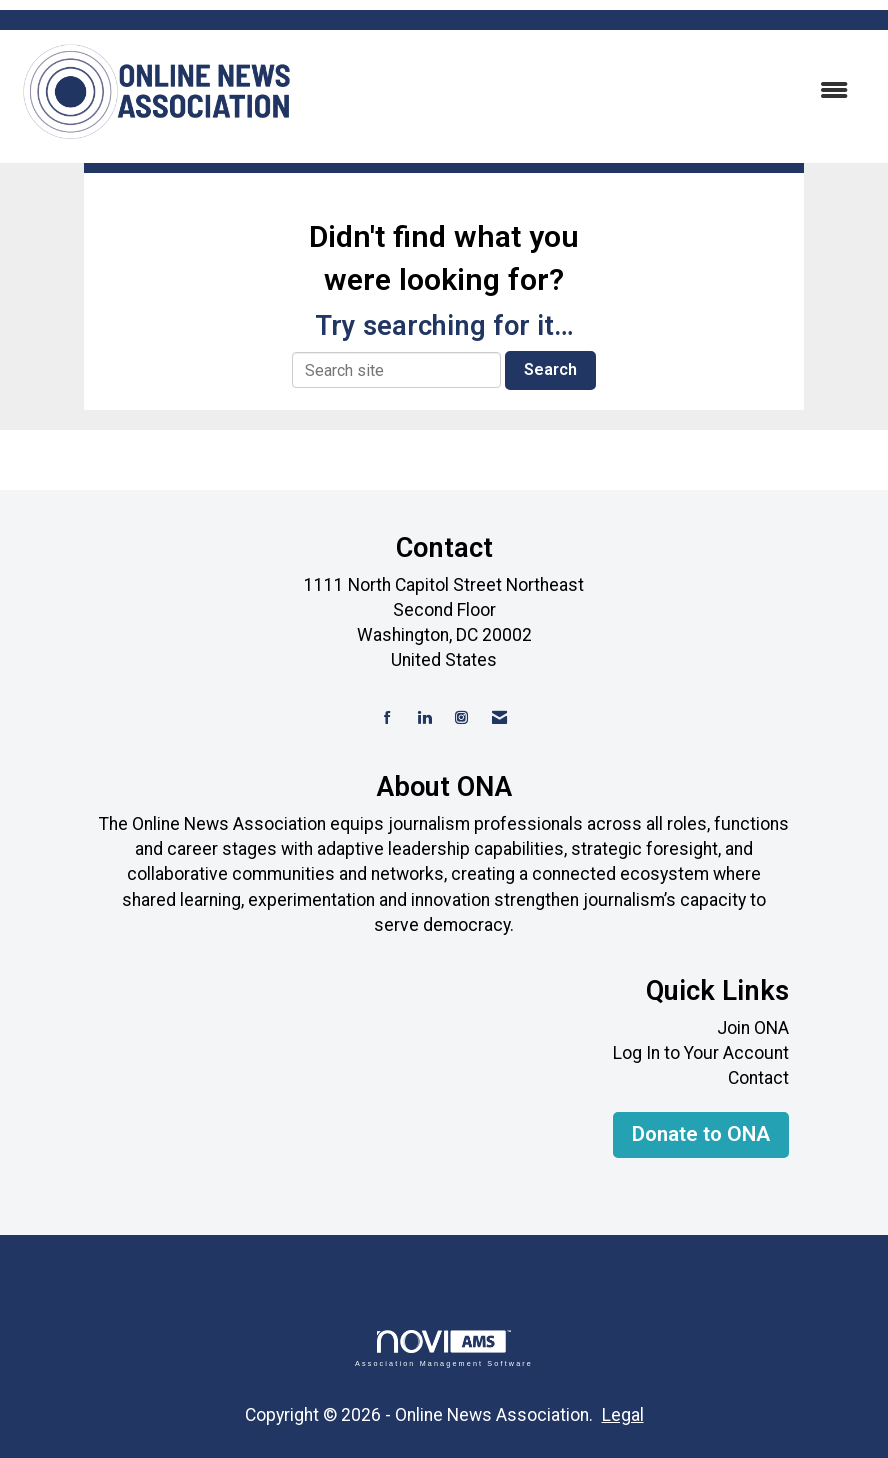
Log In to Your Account (701, 1053)
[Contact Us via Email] (499, 718)
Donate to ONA (701, 1134)
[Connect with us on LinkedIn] (424, 718)
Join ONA (753, 1028)
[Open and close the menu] (583, 91)
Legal (623, 1415)
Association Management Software (444, 1348)
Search (550, 369)
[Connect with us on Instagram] (461, 718)
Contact (758, 1078)
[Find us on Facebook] (387, 718)
